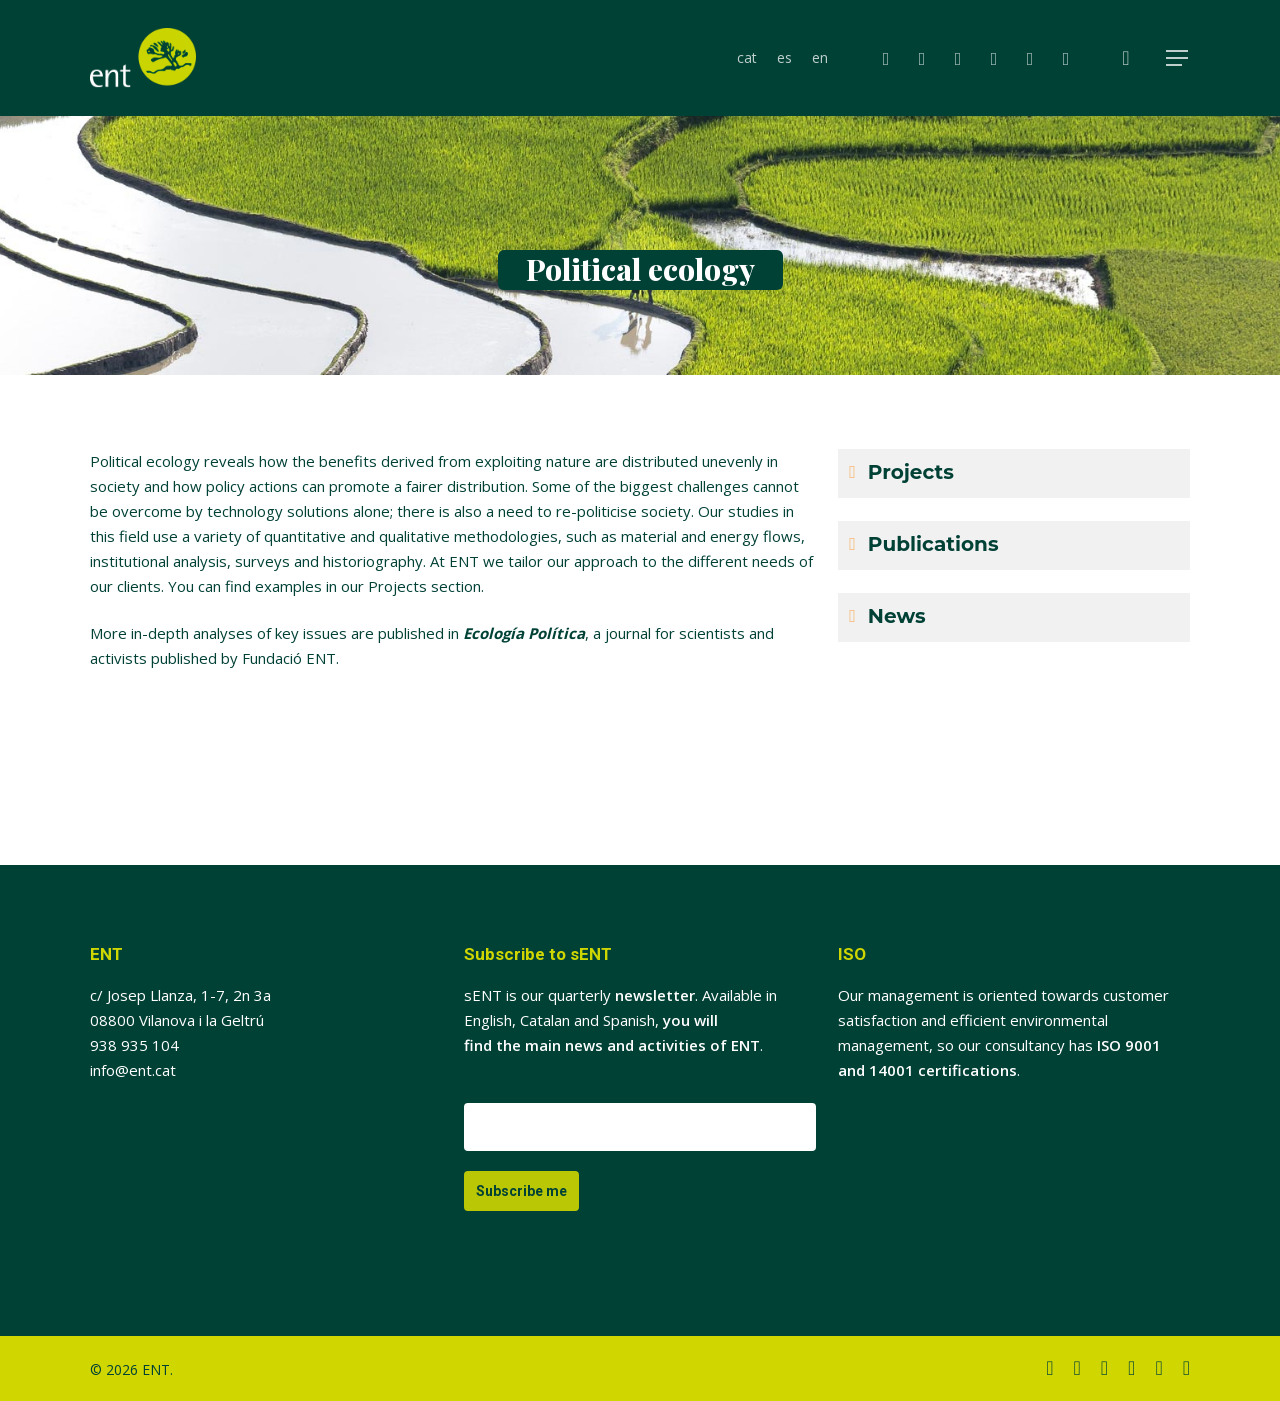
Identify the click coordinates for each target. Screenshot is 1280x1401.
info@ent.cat (133, 1070)
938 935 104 (134, 1045)
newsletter (655, 995)
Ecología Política (524, 633)
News (897, 616)
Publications (933, 544)
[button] (1178, 58)
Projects (911, 472)
